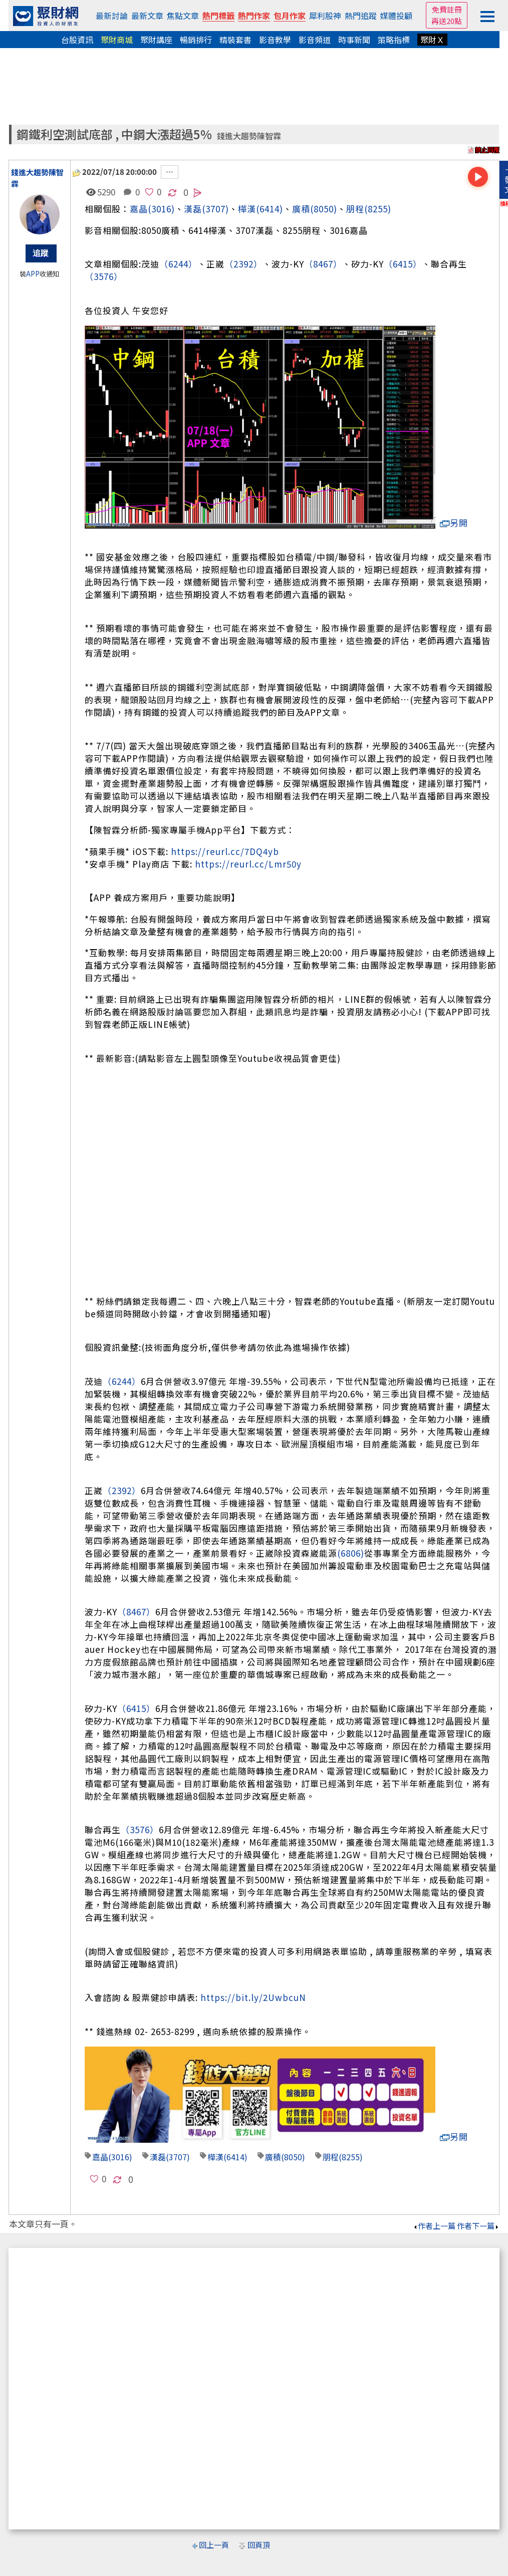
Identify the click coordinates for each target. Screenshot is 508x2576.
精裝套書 (235, 40)
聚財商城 (117, 40)
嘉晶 (139, 208)
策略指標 (394, 40)
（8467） (323, 263)
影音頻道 (315, 40)
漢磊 (158, 2157)
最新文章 (147, 16)
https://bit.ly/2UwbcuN (253, 1997)
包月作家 (290, 16)
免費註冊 (447, 9)
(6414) (269, 208)
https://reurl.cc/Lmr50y (248, 863)
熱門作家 (254, 16)
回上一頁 (214, 2544)
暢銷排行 (196, 40)
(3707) (215, 208)
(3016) (161, 208)
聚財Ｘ (432, 40)
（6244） (178, 263)
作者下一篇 (478, 2225)
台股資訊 (77, 40)
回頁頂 (258, 2544)
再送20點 (446, 21)
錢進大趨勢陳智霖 (249, 136)
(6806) (350, 1553)
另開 (454, 522)
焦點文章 (183, 16)
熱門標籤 (218, 16)
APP (33, 273)
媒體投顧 (396, 16)
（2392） (243, 263)
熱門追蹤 (361, 16)
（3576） (104, 276)
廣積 (301, 208)
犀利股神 (325, 16)
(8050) (323, 208)
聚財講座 (156, 40)
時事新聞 (354, 40)
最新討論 (112, 16)
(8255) (377, 208)
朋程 (355, 208)
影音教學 (275, 40)
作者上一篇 (434, 2225)
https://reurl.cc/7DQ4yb (225, 851)
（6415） (403, 263)
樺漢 (247, 208)
